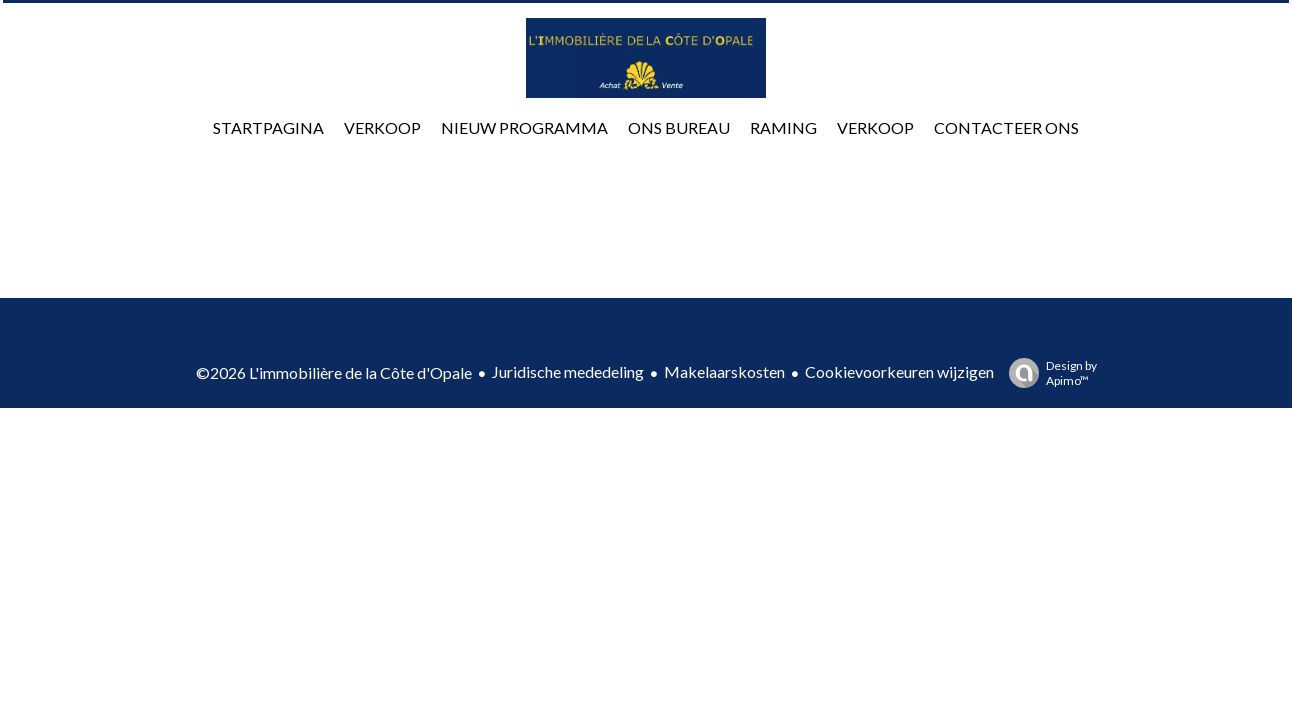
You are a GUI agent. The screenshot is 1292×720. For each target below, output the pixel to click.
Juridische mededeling (568, 371)
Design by (1048, 373)
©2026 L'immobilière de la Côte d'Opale (334, 372)
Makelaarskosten (724, 371)
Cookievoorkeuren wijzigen (899, 371)
